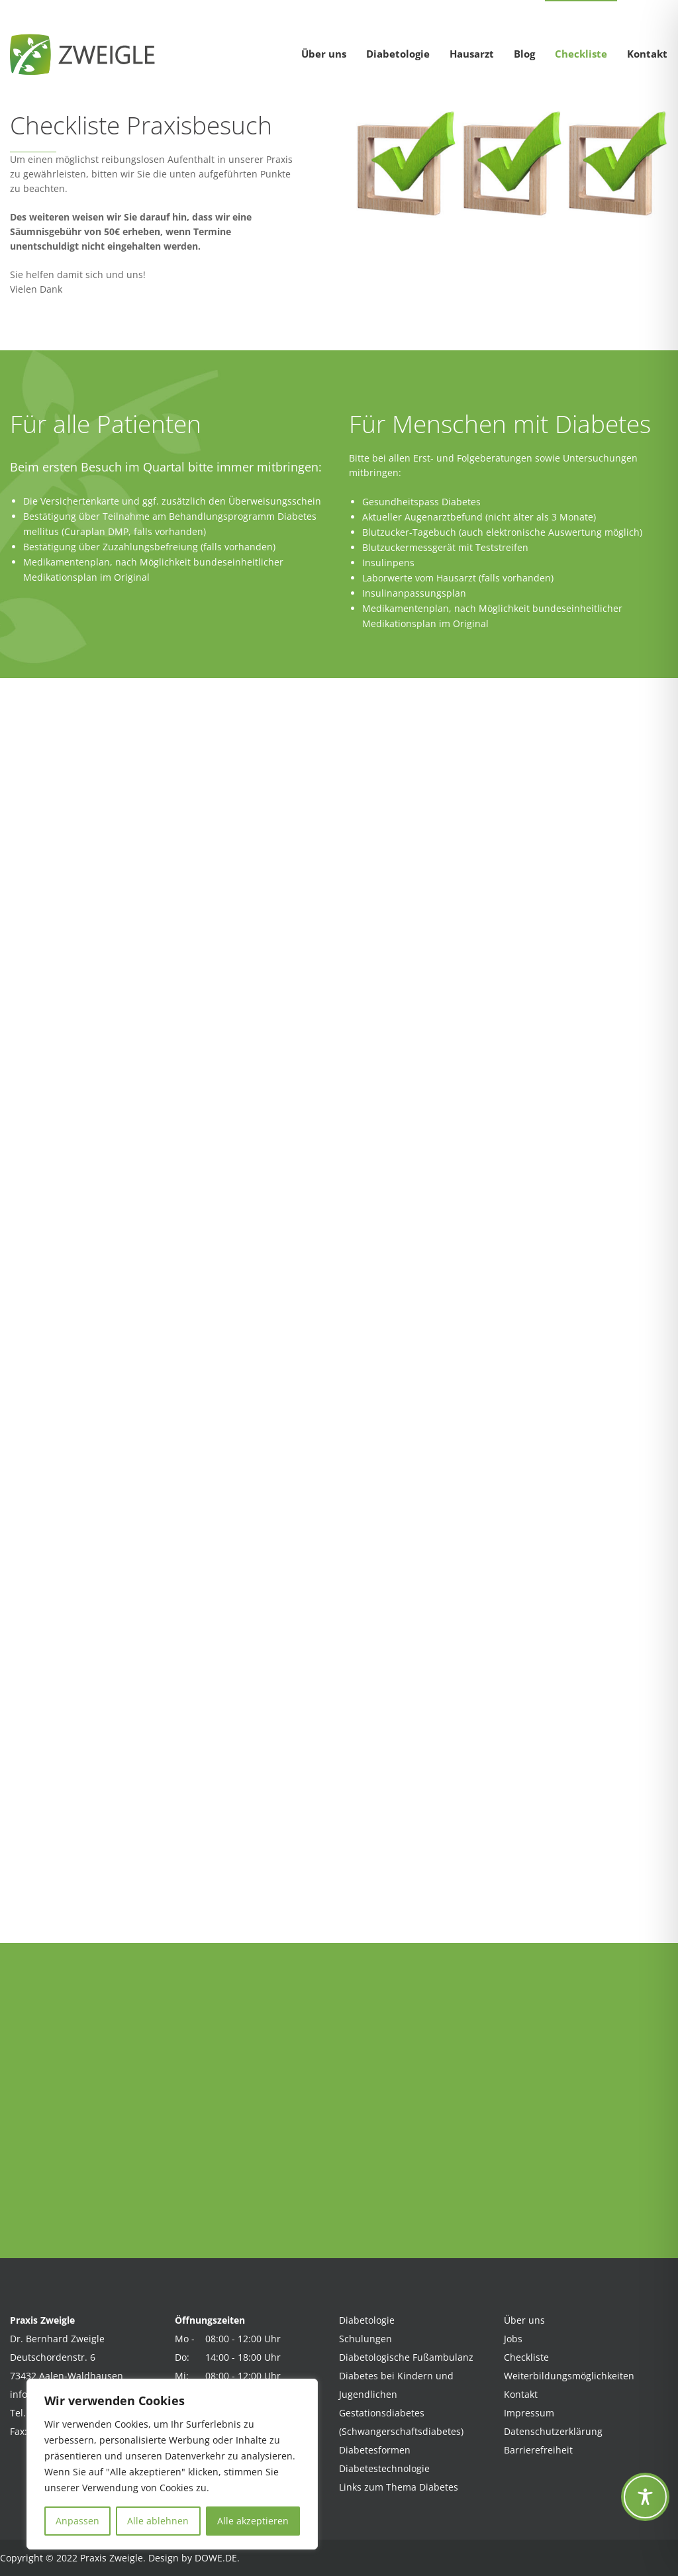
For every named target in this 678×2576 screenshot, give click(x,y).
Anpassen (77, 2520)
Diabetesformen (375, 2450)
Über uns (323, 53)
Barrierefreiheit (538, 2450)
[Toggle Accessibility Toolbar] (645, 2497)
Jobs (513, 2338)
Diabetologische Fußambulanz (406, 2357)
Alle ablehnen (158, 2520)
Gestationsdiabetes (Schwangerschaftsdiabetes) (401, 2422)
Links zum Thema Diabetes (398, 2487)
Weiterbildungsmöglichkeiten (569, 2375)
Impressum (529, 2412)
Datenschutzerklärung (553, 2431)
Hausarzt (472, 53)
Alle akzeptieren (253, 2520)
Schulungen (365, 2338)
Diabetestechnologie (384, 2468)
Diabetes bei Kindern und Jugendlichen (396, 2385)
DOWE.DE (216, 2557)
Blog (524, 53)
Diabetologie (398, 53)
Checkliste (581, 53)
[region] (172, 2464)
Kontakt (647, 53)
